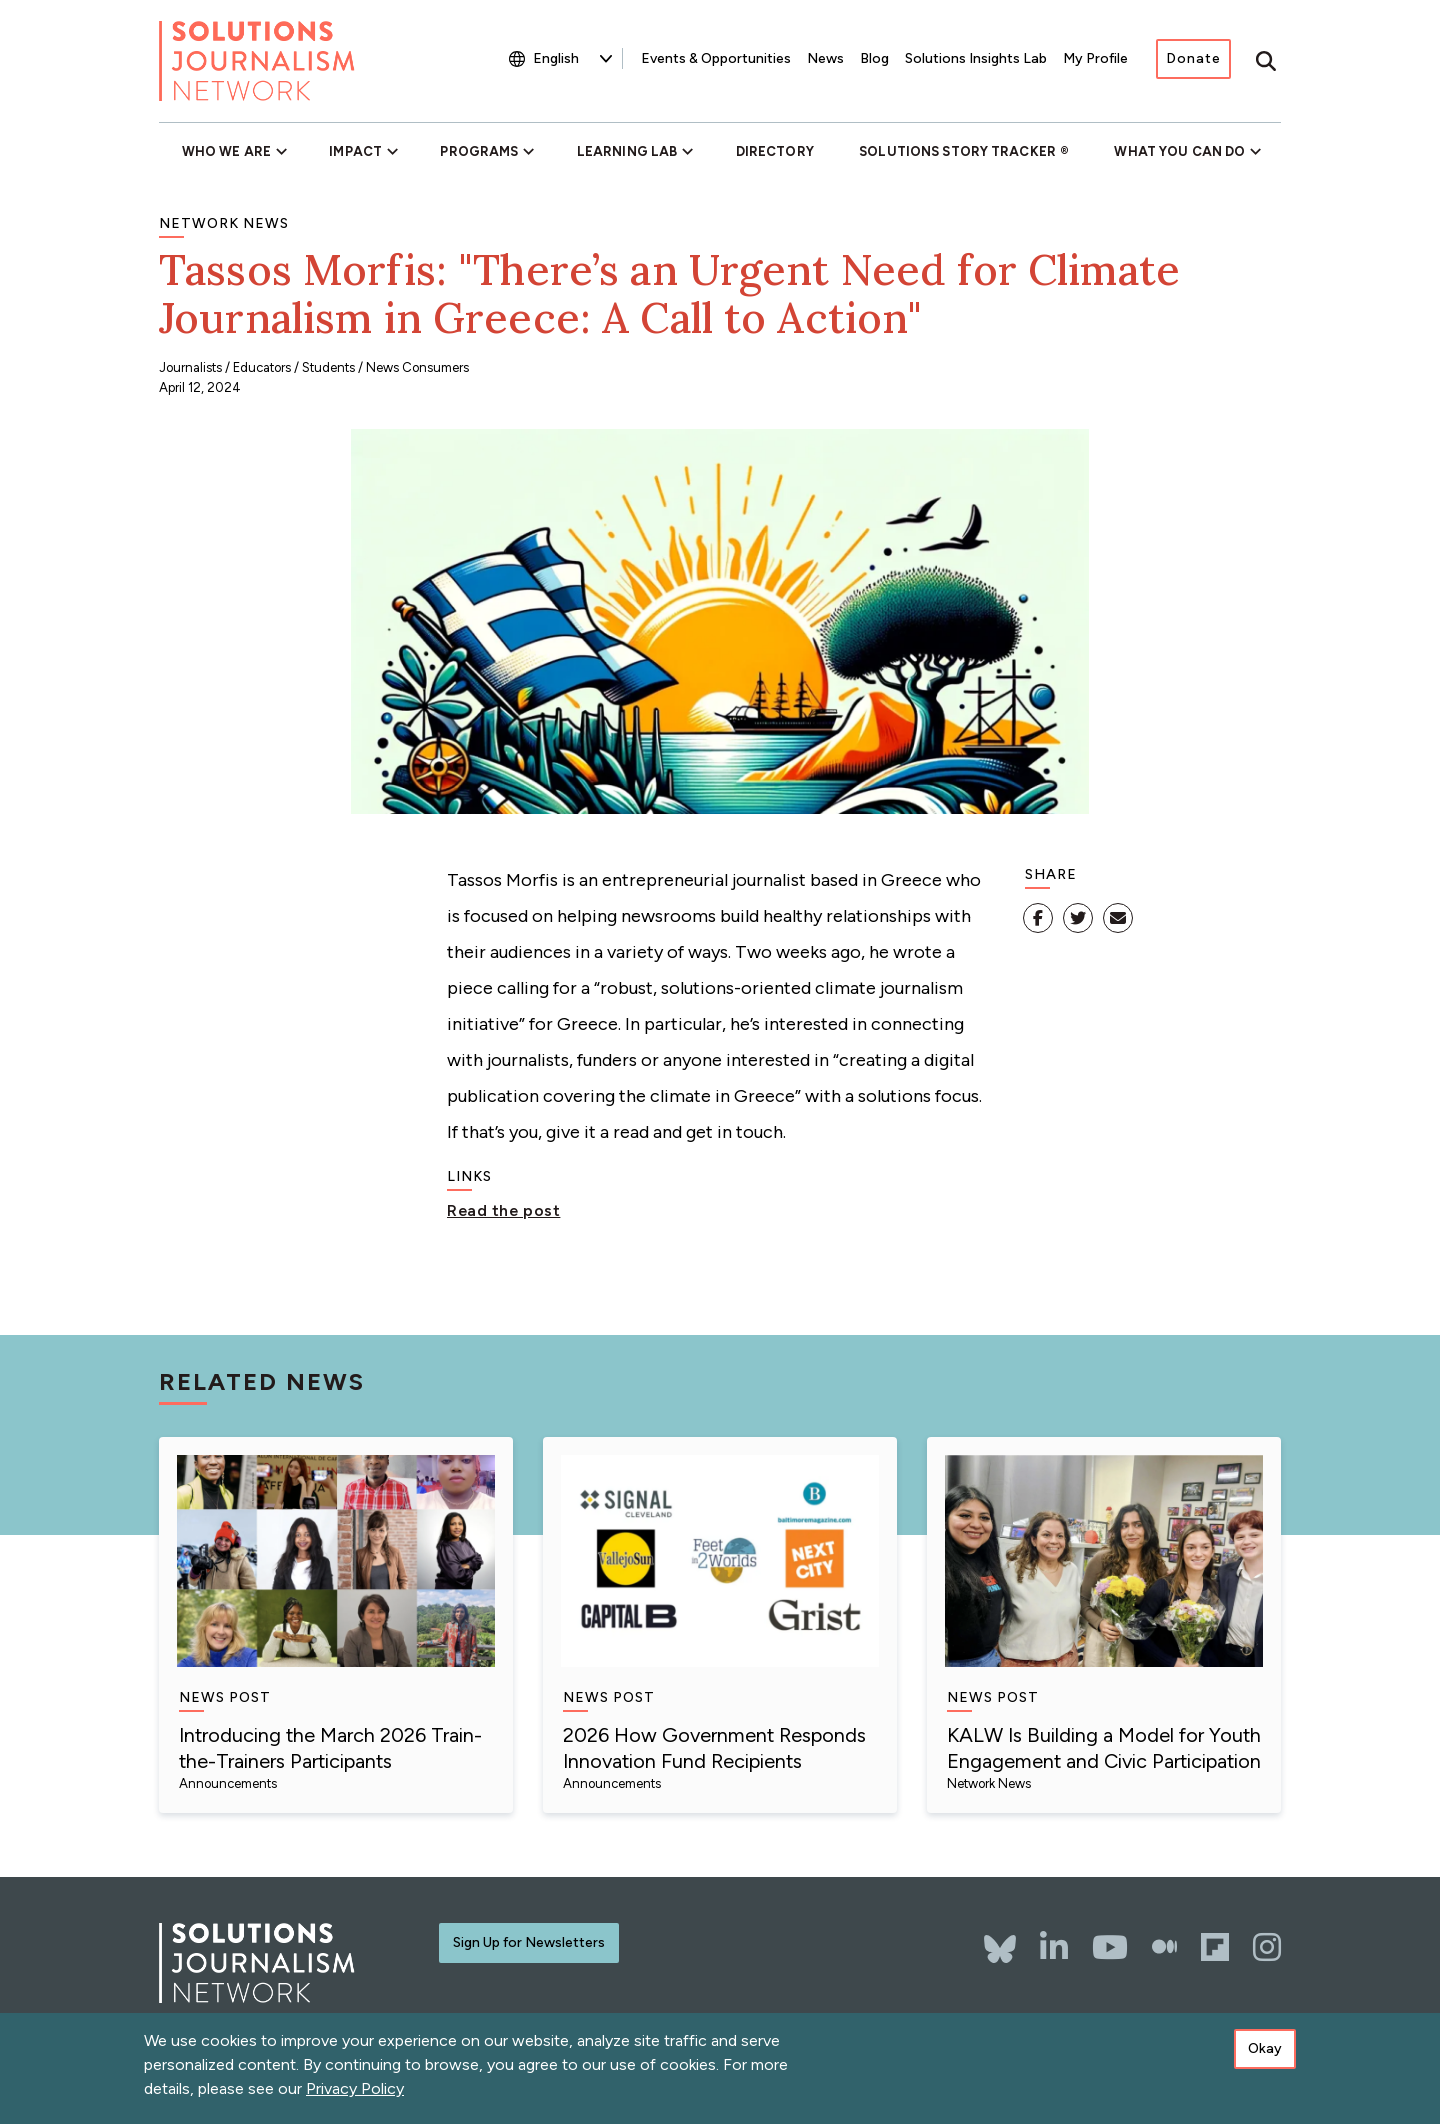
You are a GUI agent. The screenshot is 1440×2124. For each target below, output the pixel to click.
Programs (479, 151)
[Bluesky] (1000, 1939)
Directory (775, 151)
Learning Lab (627, 151)
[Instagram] (1267, 1947)
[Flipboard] (1215, 1947)
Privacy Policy (355, 2094)
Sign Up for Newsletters (529, 1942)
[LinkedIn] (1054, 1947)
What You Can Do (1179, 151)
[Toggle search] (1266, 61)
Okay (1265, 2054)
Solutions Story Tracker (957, 151)
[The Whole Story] (1164, 1947)
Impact (355, 151)
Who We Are (226, 151)
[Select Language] (572, 58)
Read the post (503, 1210)
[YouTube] (1110, 1947)
